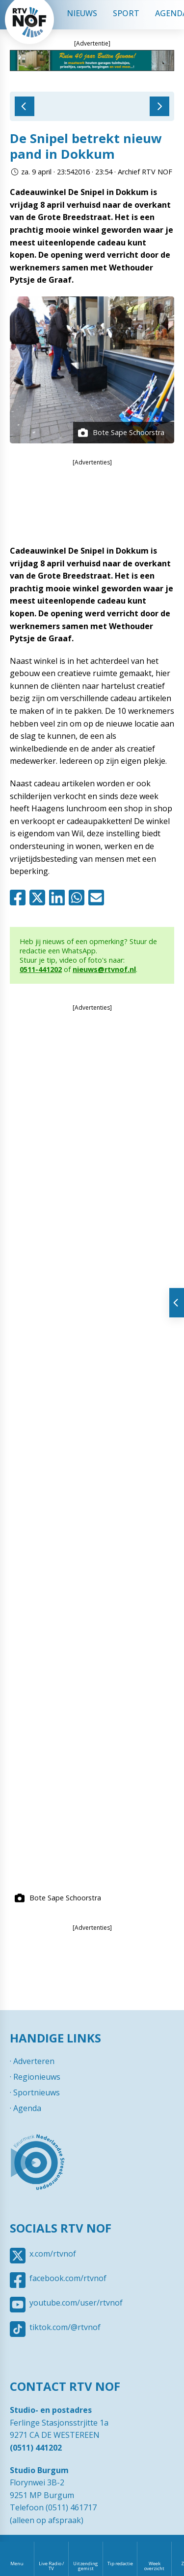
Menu (17, 2563)
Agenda (27, 2108)
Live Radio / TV (51, 2566)
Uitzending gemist (85, 2566)
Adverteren (33, 2061)
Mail (98, 897)
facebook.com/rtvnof (67, 2278)
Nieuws (82, 13)
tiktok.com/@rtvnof (65, 2327)
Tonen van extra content (176, 1302)
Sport (126, 13)
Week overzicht (154, 2566)
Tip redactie (120, 2563)
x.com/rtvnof (52, 2253)
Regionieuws (36, 2076)
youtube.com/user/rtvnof (76, 2302)
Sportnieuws (36, 2092)
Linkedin (59, 897)
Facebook (19, 897)
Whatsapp (78, 897)
